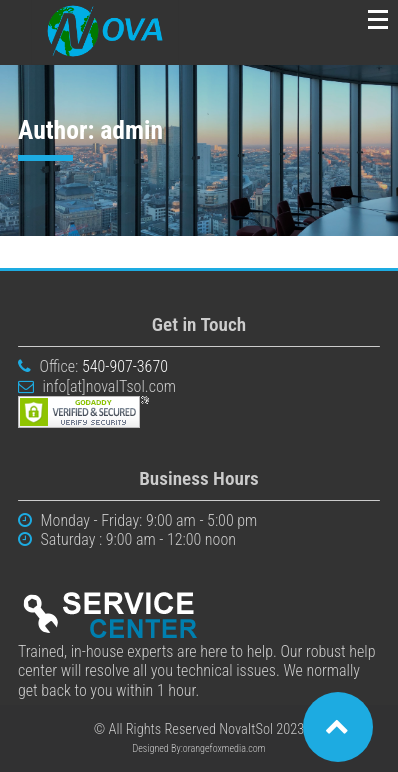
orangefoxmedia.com (224, 748)
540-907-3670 (125, 366)
